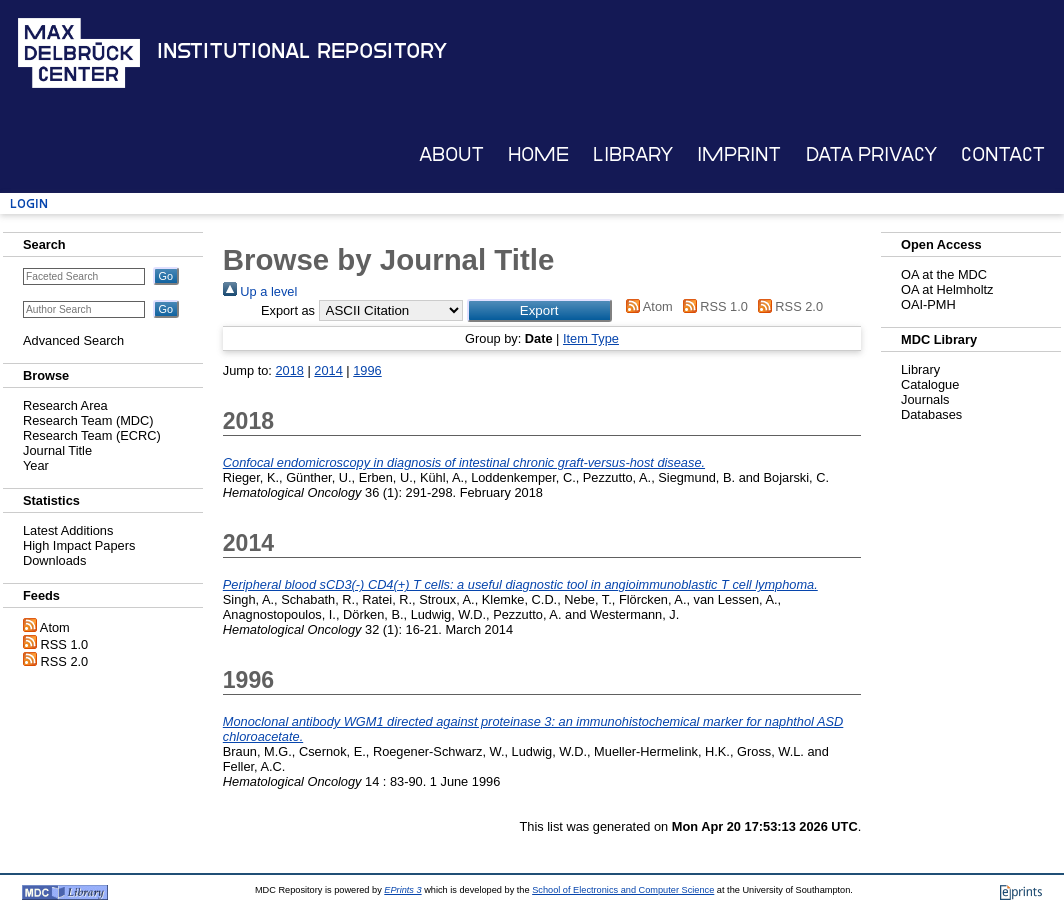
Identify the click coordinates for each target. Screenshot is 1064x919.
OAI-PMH (928, 304)
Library (633, 154)
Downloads (54, 560)
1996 (367, 370)
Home (538, 154)
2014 (328, 370)
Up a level (260, 291)
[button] (539, 310)
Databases (931, 414)
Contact (1003, 154)
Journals (925, 399)
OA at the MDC (944, 274)
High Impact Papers (79, 545)
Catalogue (930, 384)
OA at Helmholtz (947, 289)
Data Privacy (871, 154)
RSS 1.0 (65, 644)
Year (36, 465)
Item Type (591, 338)
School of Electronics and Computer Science (623, 890)
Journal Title (57, 450)
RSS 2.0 (65, 661)
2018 (289, 370)
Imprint (739, 154)
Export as (288, 310)
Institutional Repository (302, 51)
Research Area (65, 405)
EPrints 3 (402, 890)
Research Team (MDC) (88, 420)
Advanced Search (73, 340)
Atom (55, 627)
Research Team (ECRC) (92, 435)
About (451, 154)
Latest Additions (68, 530)
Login (29, 203)
